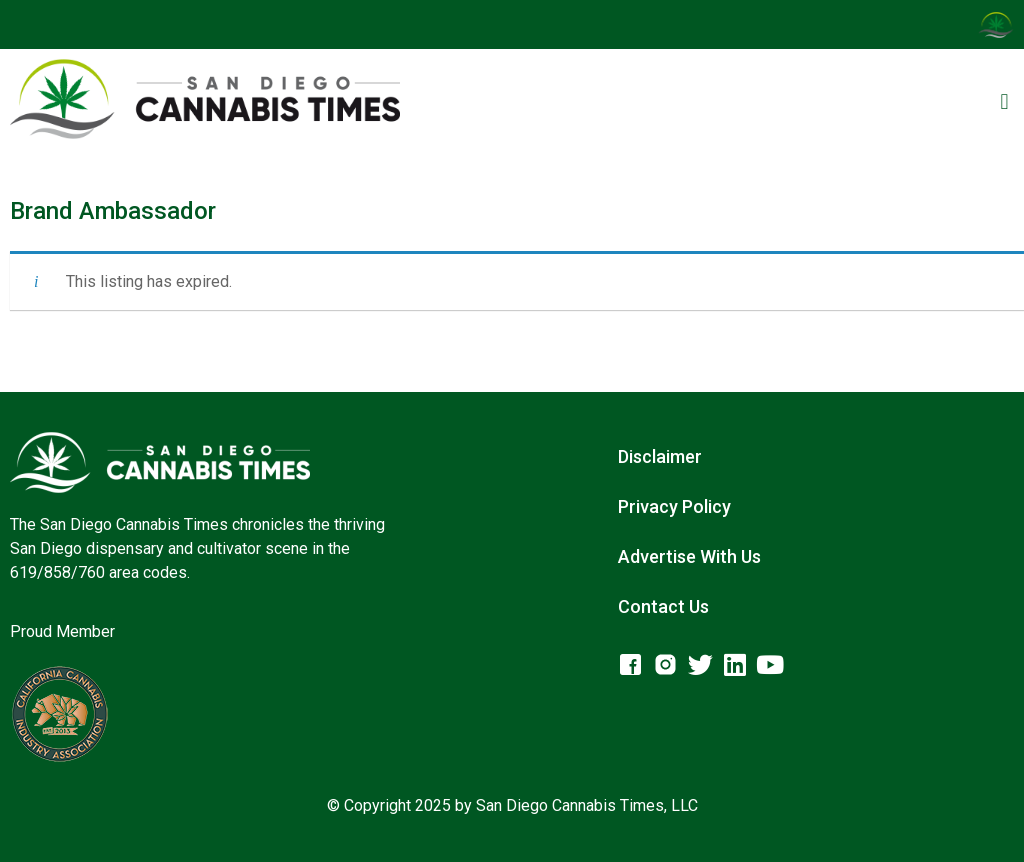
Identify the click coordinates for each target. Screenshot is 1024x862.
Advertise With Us (689, 556)
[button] (1004, 102)
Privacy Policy (674, 506)
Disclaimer (660, 456)
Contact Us (663, 606)
